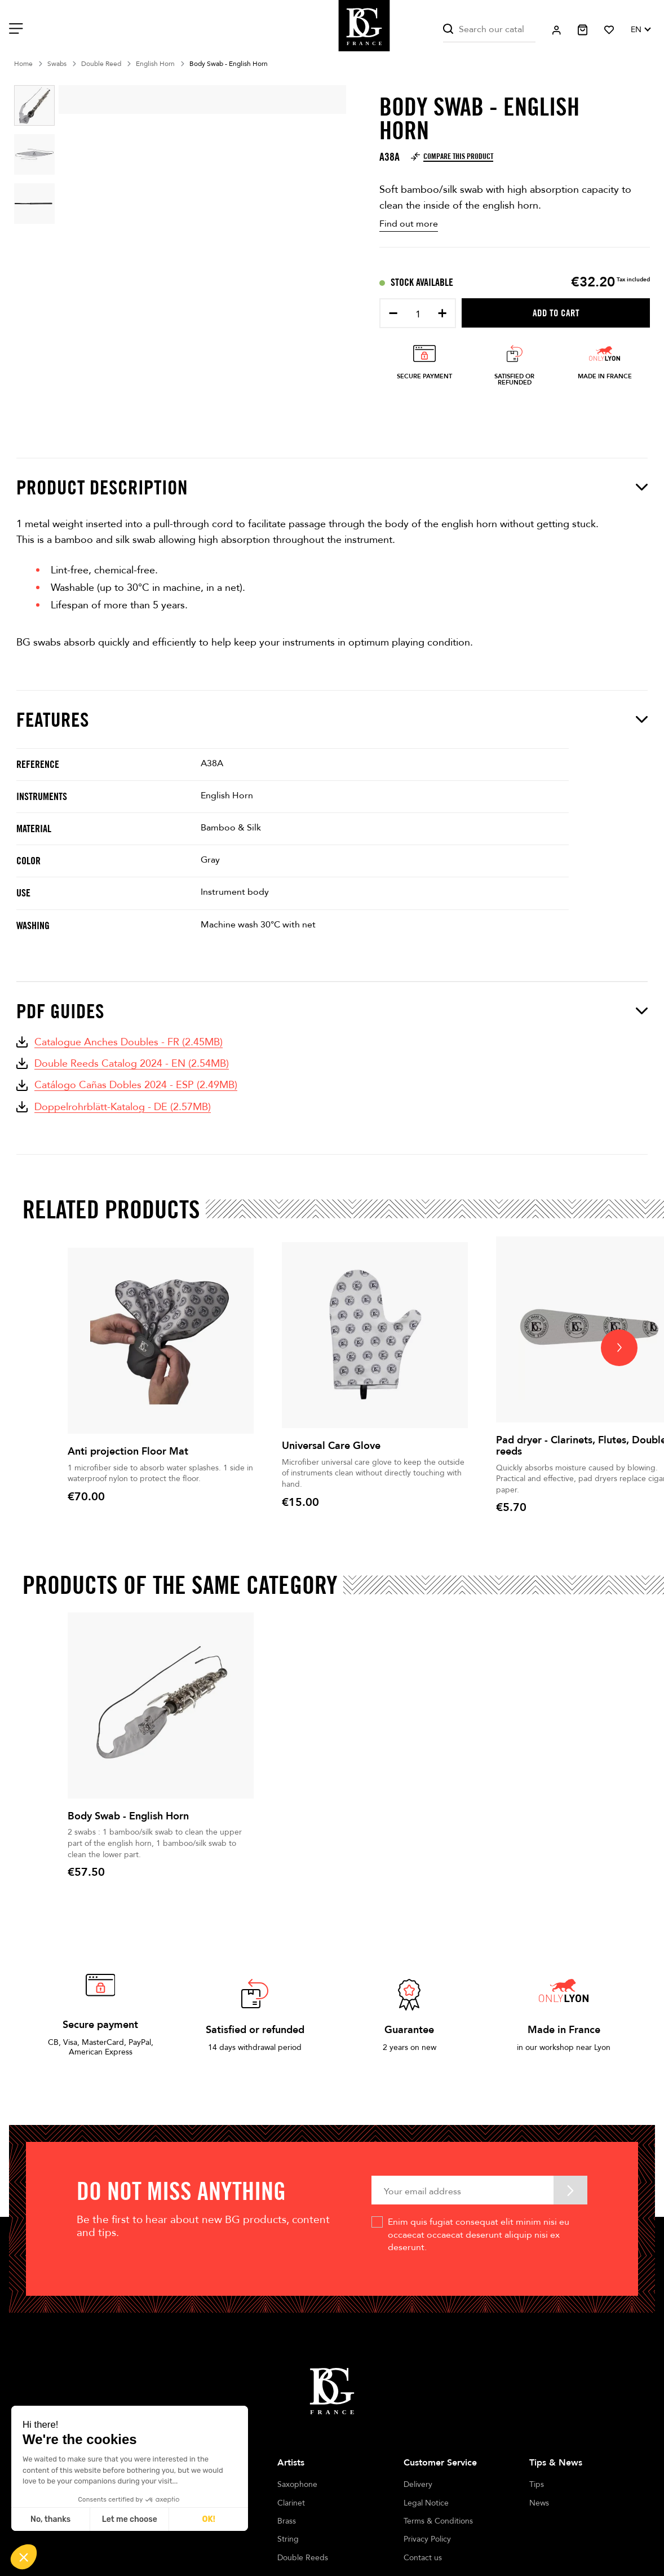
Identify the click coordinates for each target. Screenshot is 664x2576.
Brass (286, 2521)
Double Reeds (302, 2557)
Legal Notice (426, 2503)
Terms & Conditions (438, 2521)
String (288, 2539)
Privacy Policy (427, 2539)
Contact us (423, 2557)
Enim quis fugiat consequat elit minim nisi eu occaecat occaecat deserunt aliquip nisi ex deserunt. (478, 2235)
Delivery (418, 2484)
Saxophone (297, 2484)
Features (332, 719)
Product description (332, 487)
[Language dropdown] (640, 30)
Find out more (408, 224)
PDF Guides (332, 1011)
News (539, 2503)
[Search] (489, 29)
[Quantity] (418, 314)
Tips (536, 2484)
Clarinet (291, 2503)
